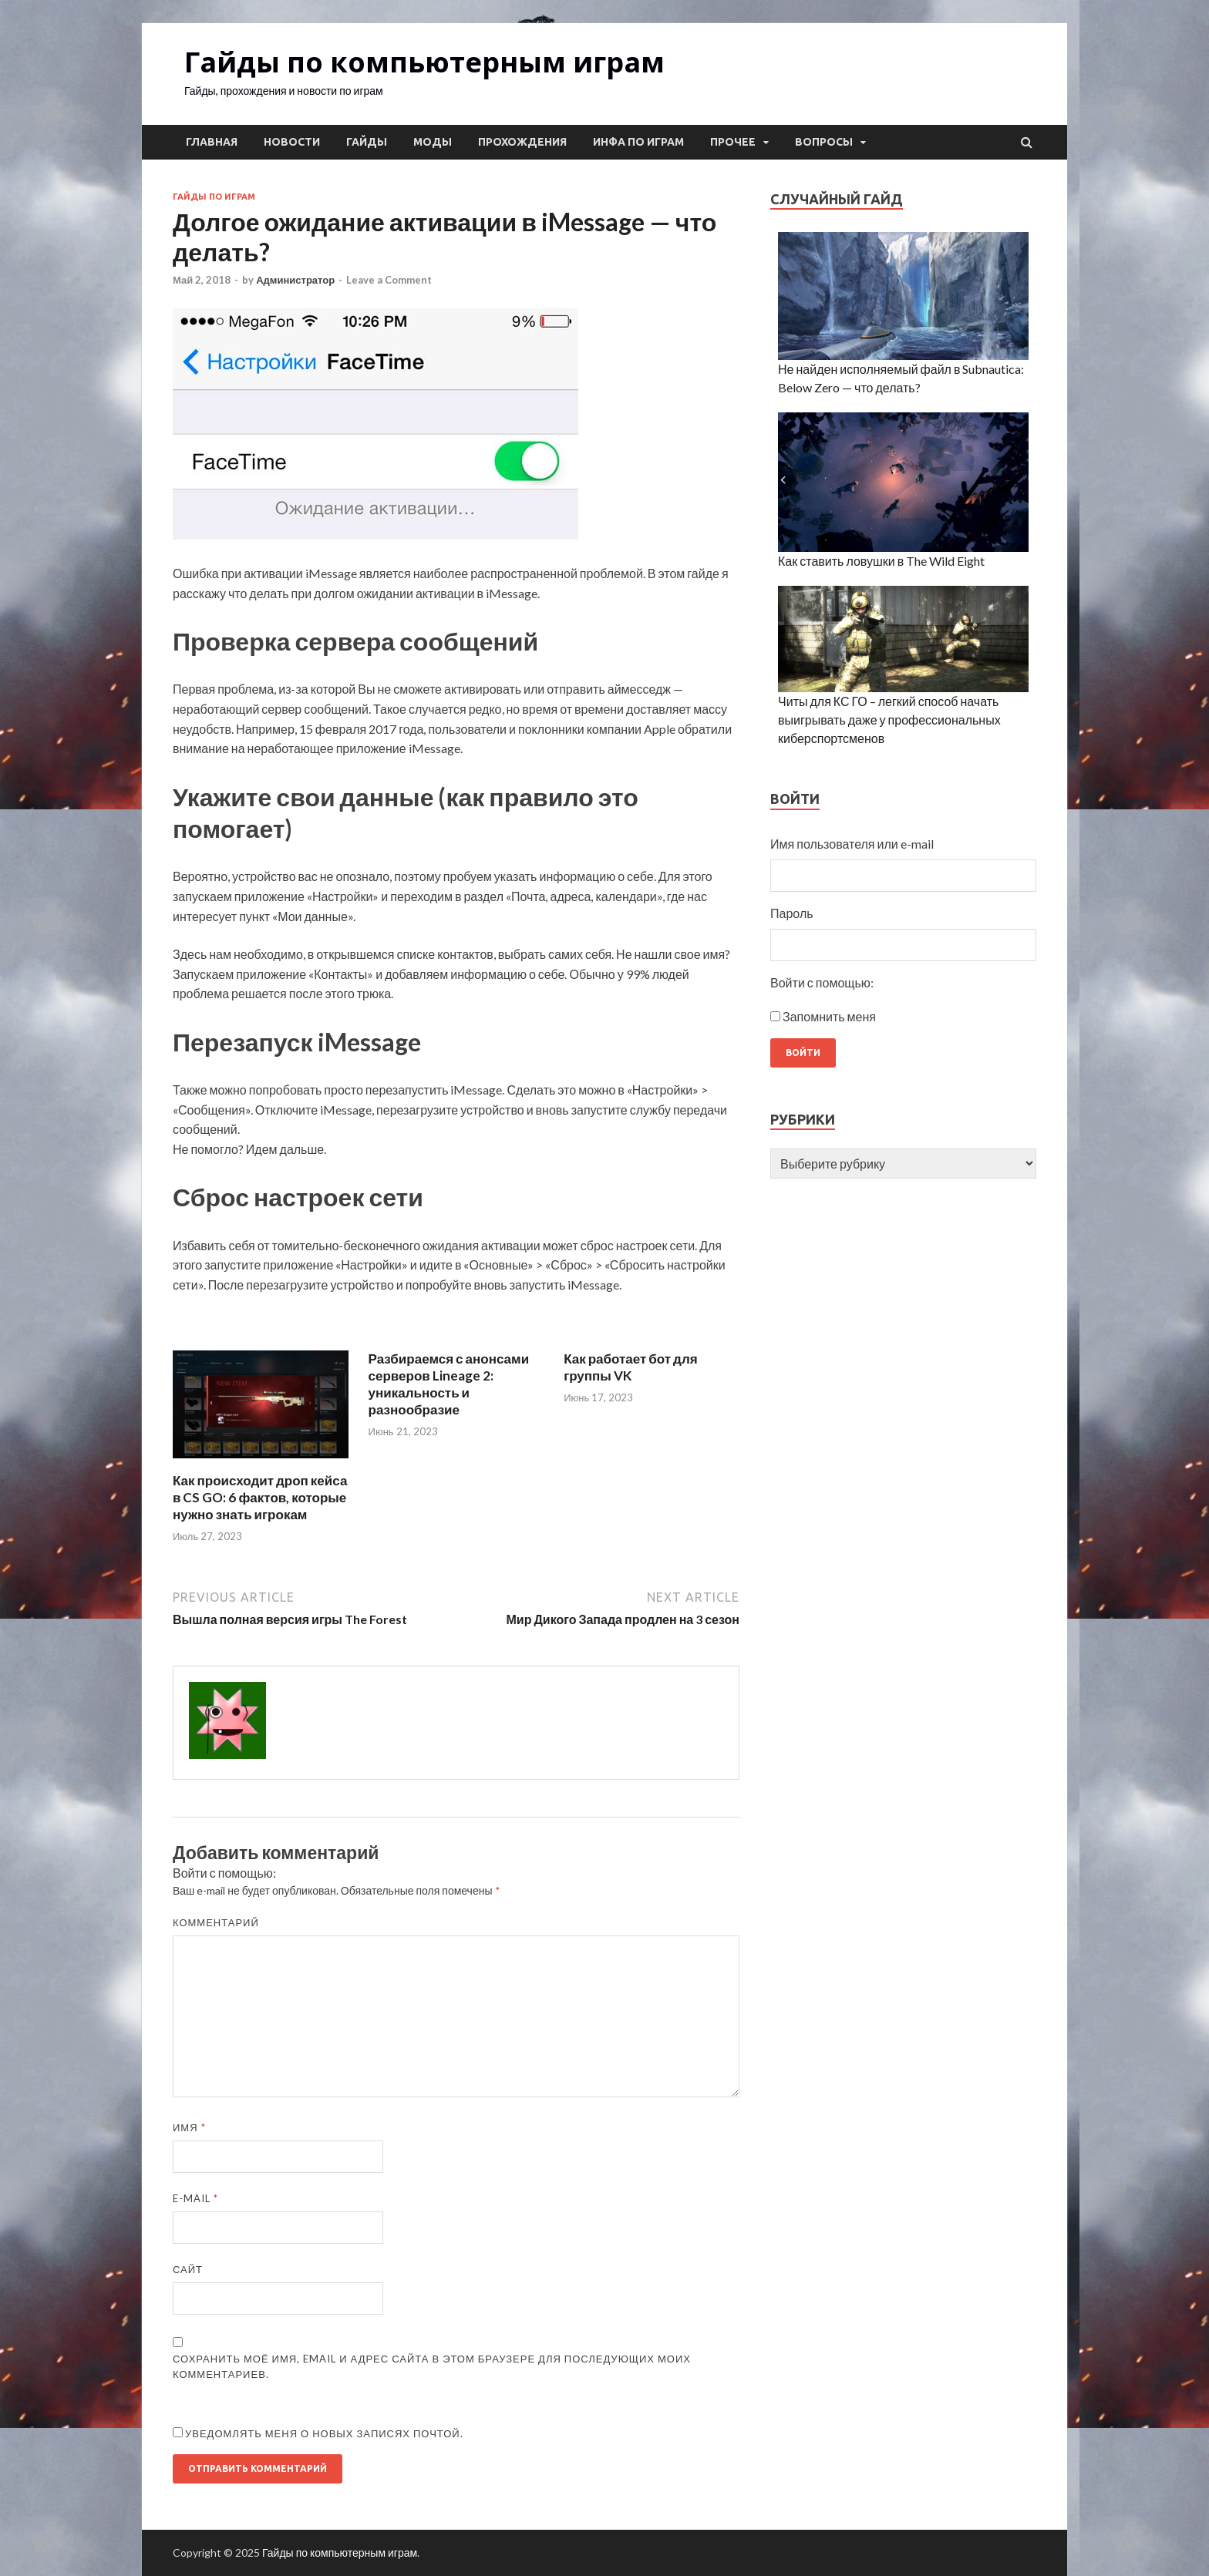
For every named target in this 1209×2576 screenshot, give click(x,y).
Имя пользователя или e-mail (852, 843)
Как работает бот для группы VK (630, 1367)
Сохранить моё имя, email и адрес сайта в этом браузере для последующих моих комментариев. (432, 2366)
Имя (189, 2127)
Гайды (366, 142)
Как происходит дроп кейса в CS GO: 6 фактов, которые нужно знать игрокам (260, 1497)
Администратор (295, 280)
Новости (292, 142)
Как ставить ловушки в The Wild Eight (881, 560)
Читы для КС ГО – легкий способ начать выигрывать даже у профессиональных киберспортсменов (889, 719)
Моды (432, 142)
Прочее (733, 142)
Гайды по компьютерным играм (424, 62)
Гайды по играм (214, 196)
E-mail (195, 2198)
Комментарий (216, 1922)
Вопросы (824, 142)
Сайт (188, 2269)
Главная (211, 142)
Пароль (791, 913)
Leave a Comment (389, 280)
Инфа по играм (638, 142)
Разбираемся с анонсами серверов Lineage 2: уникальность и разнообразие (449, 1383)
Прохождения (522, 142)
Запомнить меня (829, 1016)
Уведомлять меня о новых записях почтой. (324, 2433)
